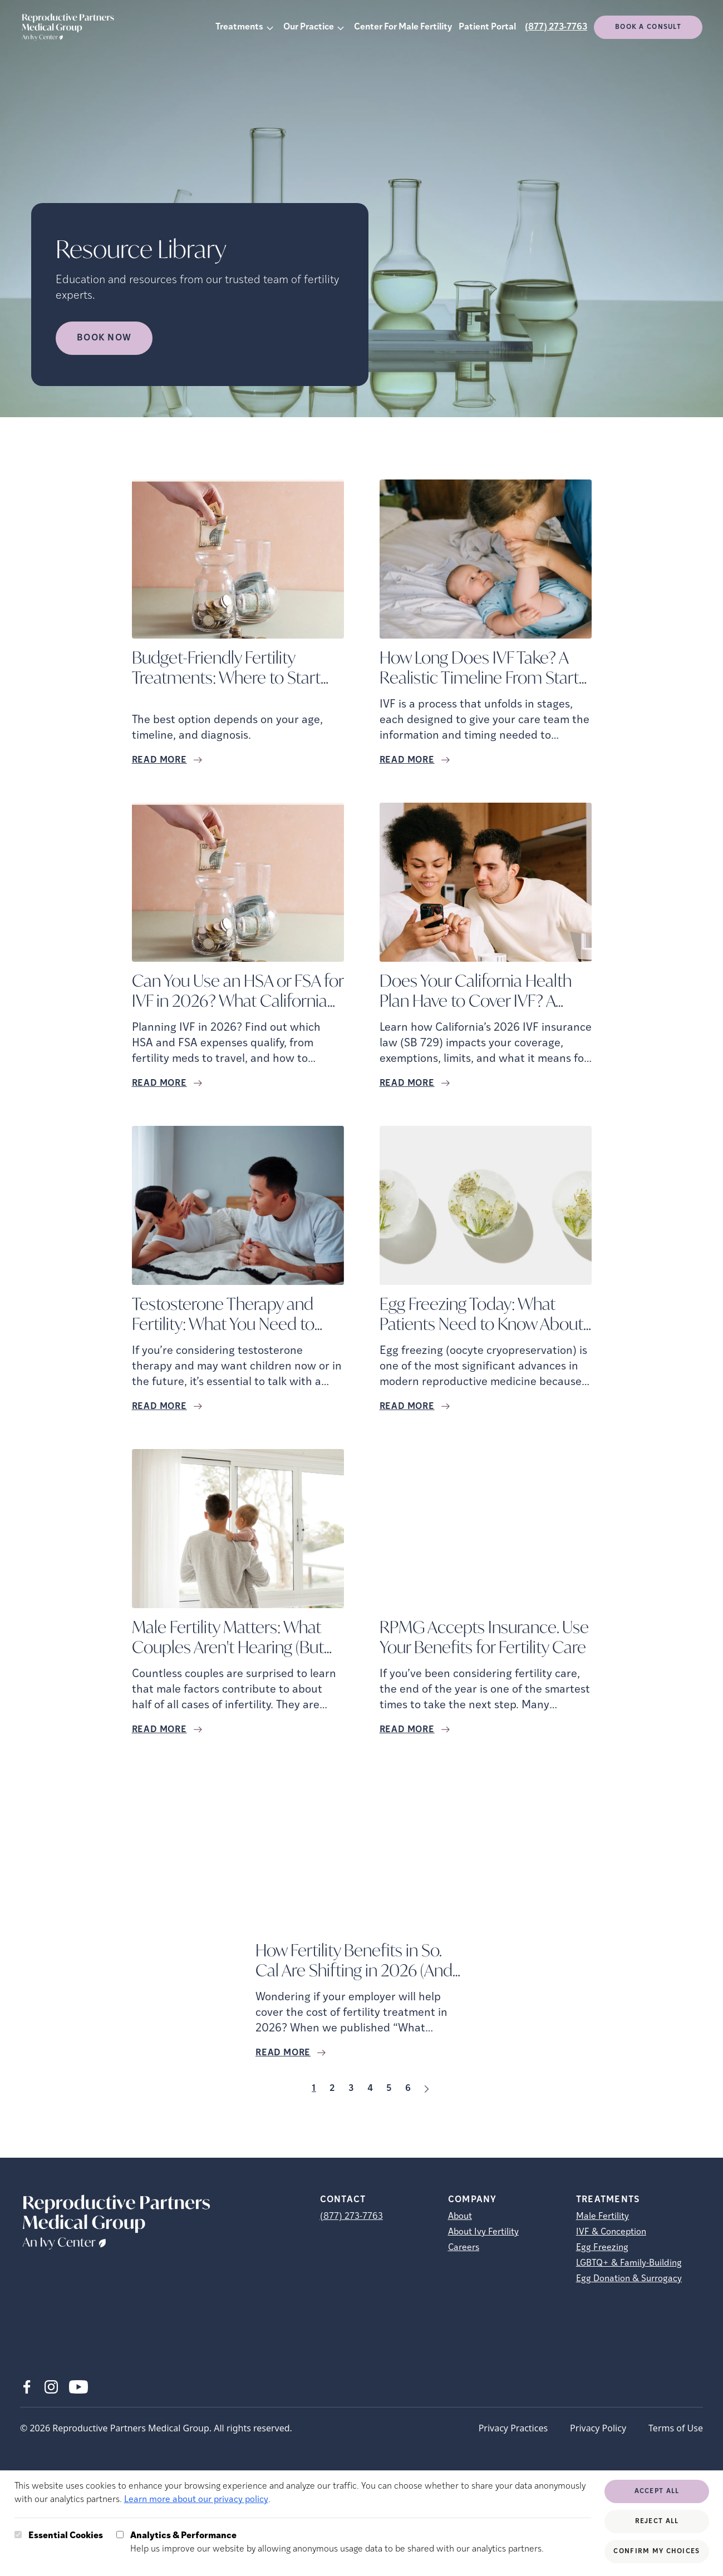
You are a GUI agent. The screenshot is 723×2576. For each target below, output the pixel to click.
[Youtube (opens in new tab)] (78, 2387)
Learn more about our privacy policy (196, 2499)
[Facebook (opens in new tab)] (26, 2387)
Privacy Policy (598, 2428)
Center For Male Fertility (403, 27)
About (460, 2216)
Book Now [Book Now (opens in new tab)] (104, 338)
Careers (463, 2247)
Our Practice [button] (308, 27)
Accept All (657, 2491)
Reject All (657, 2521)
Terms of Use (675, 2428)
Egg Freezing (602, 2247)
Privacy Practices (513, 2428)
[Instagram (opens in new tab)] (51, 2387)
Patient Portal (487, 27)
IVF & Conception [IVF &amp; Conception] (611, 2232)
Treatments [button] (239, 27)
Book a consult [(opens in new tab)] (648, 27)
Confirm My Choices (656, 2551)
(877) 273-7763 (556, 27)
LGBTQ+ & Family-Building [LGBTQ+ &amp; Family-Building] (629, 2263)
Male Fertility (602, 2216)
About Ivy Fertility (483, 2232)
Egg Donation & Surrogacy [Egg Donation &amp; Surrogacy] (629, 2279)
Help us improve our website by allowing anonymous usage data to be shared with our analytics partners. (337, 2541)
